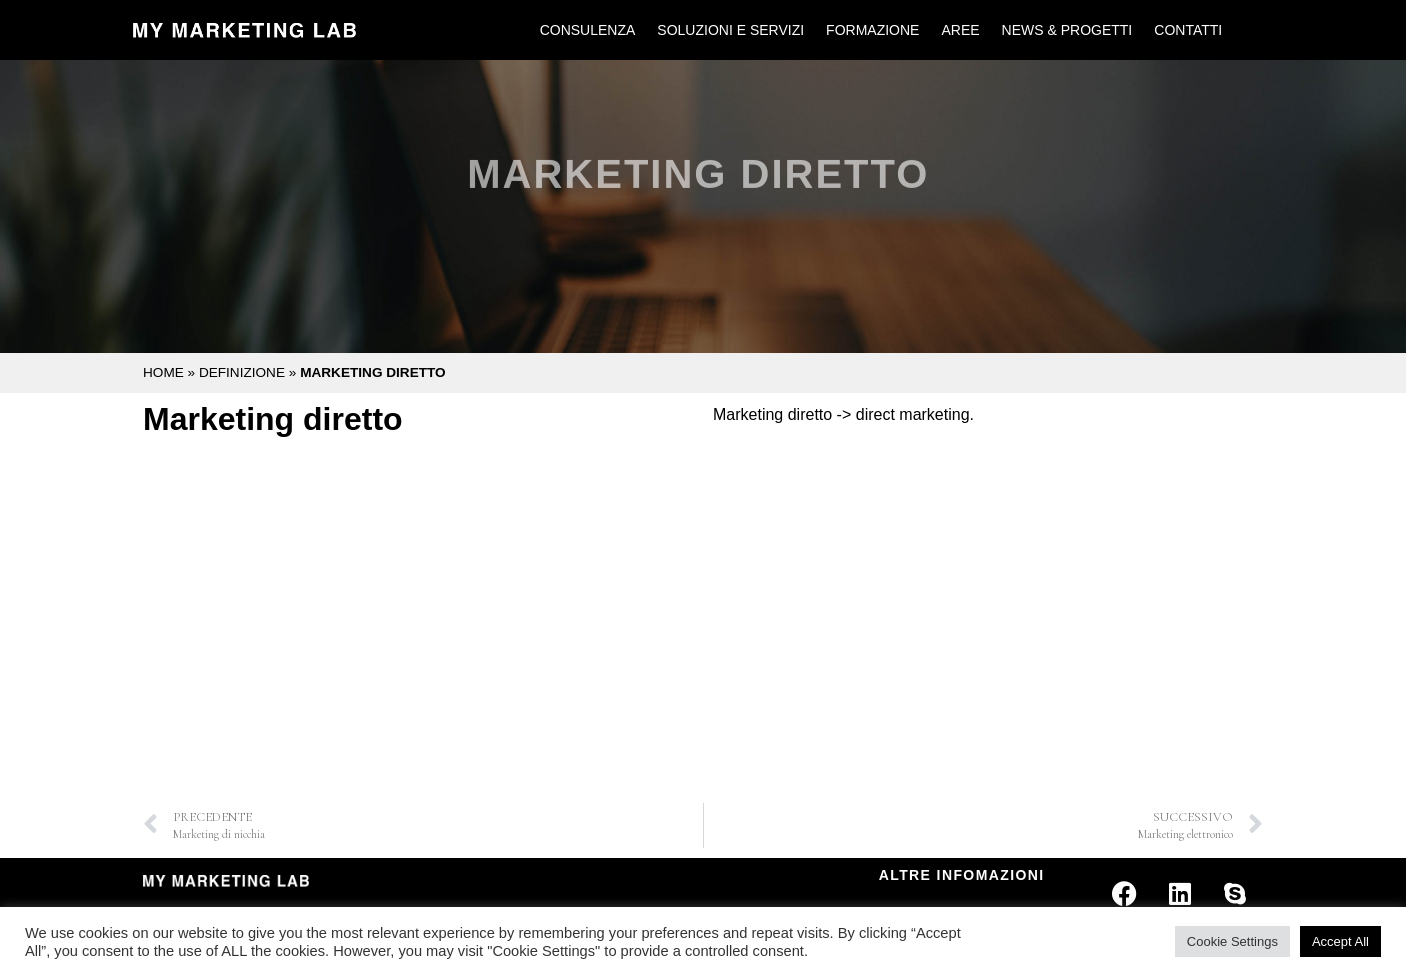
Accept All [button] (1340, 941)
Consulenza (588, 30)
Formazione (872, 30)
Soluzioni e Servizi (730, 30)
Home (163, 372)
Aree (960, 30)
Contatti (1188, 30)
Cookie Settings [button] (1232, 941)
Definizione (242, 372)
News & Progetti (1067, 30)
